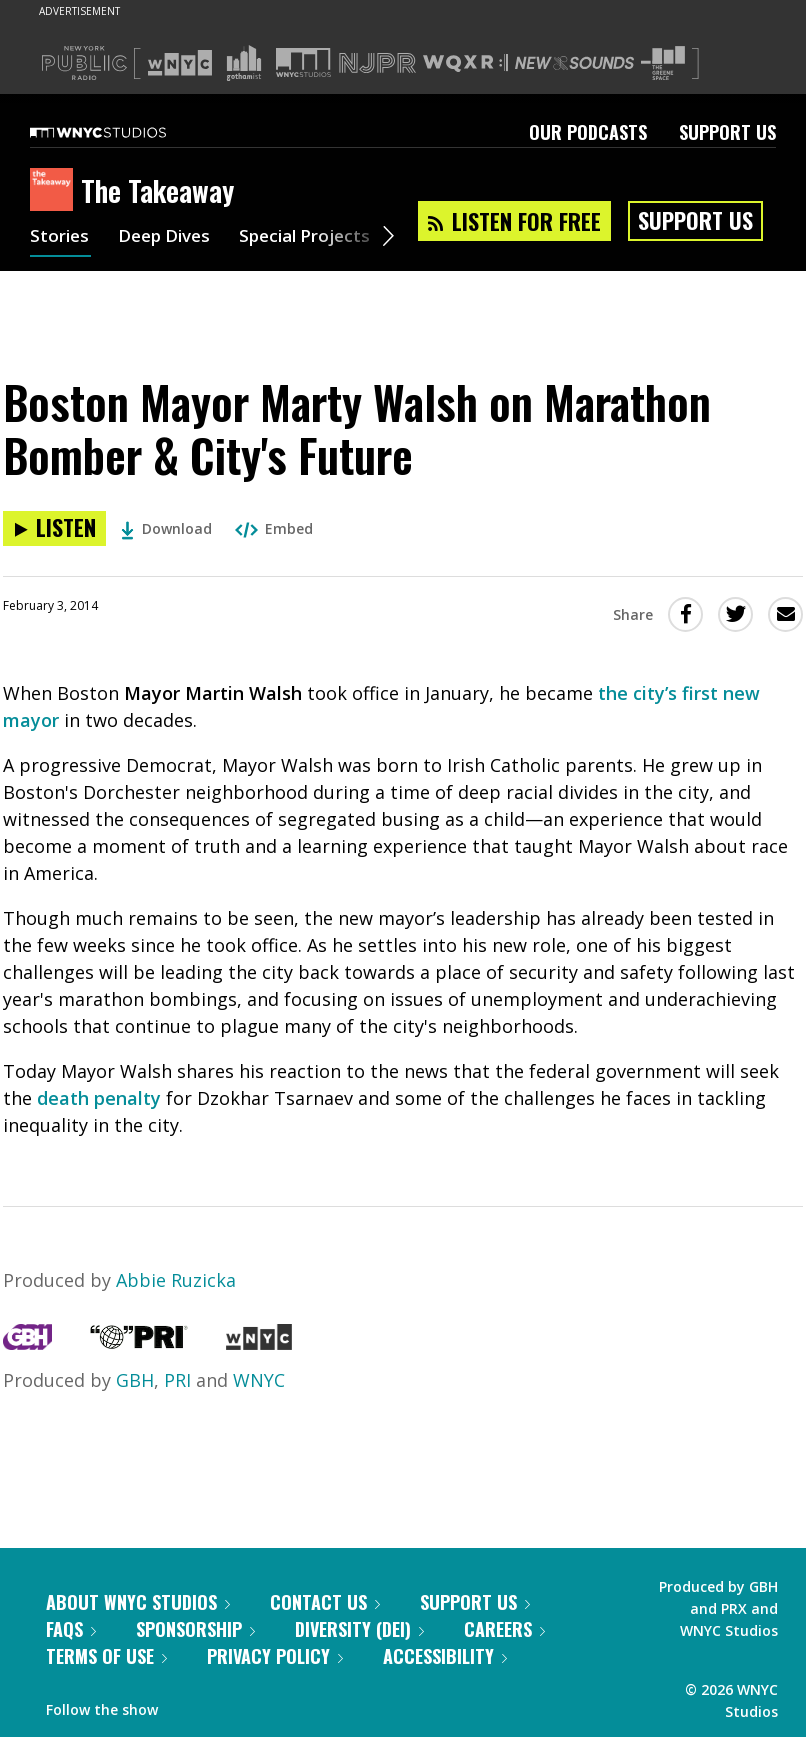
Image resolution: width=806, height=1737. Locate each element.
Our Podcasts (588, 132)
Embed (274, 528)
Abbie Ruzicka (176, 1280)
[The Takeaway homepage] (55, 191)
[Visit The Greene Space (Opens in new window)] (663, 63)
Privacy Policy (275, 1656)
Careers (504, 1629)
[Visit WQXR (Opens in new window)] (465, 63)
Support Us (727, 132)
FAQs (71, 1629)
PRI (177, 1380)
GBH (135, 1380)
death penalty (99, 1098)
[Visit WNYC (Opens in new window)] (180, 63)
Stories (60, 238)
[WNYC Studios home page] (123, 132)
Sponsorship (195, 1629)
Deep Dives (169, 238)
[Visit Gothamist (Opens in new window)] (244, 63)
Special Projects (317, 238)
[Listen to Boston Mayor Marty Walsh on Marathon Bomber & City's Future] (54, 528)
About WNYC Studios (138, 1602)
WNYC (259, 1380)
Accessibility (445, 1656)
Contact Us (325, 1602)
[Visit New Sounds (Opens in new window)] (574, 63)
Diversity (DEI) (359, 1629)
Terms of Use (106, 1656)
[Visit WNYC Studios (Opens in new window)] (303, 62)
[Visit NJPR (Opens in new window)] (377, 63)
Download (166, 528)
